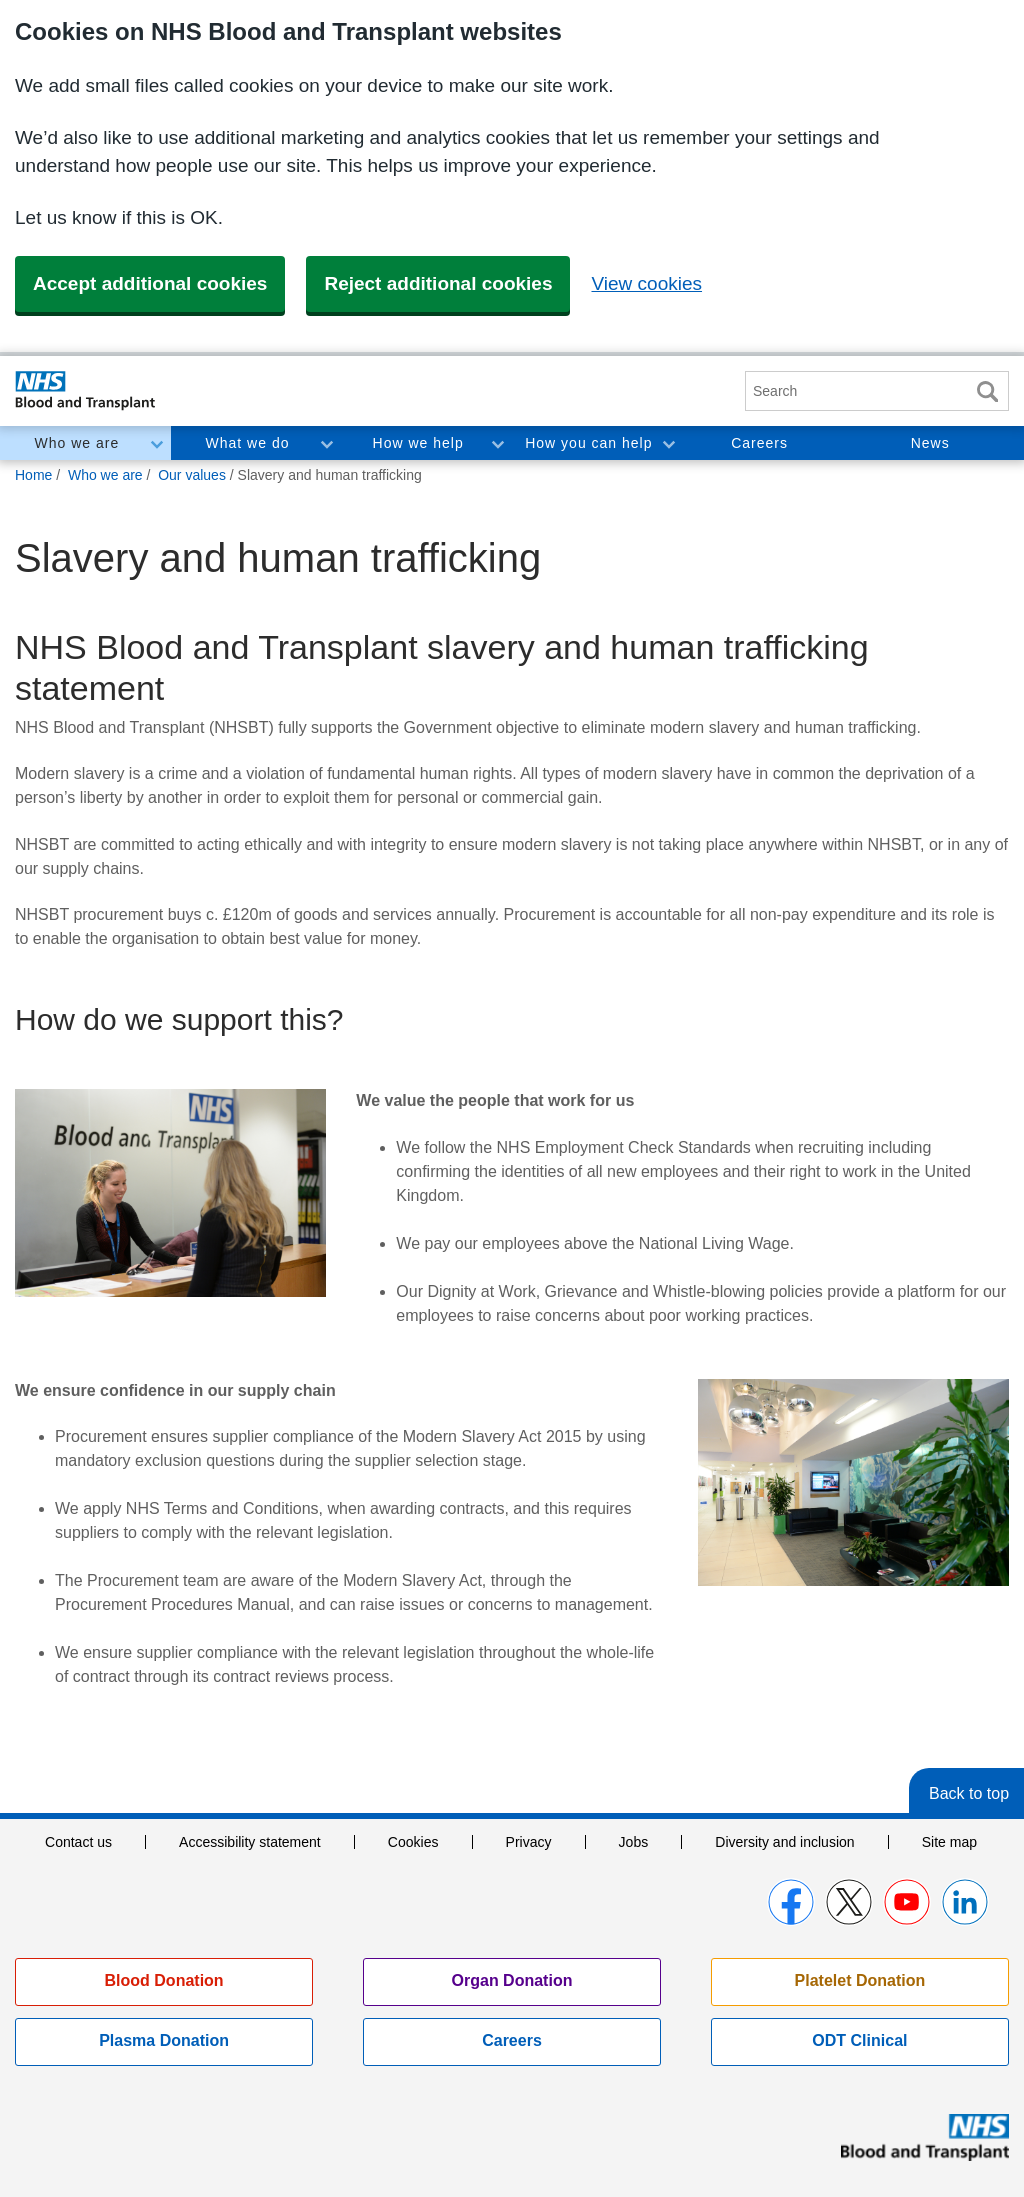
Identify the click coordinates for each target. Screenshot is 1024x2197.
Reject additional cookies (438, 283)
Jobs (634, 1842)
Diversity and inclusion (784, 1842)
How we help (418, 443)
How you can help (588, 443)
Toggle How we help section (497, 443)
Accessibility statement (250, 1842)
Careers (759, 443)
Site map (949, 1842)
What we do (248, 443)
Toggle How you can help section (668, 443)
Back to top (969, 1793)
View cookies (646, 283)
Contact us (78, 1842)
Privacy (529, 1842)
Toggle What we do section (326, 443)
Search (987, 391)
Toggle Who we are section (156, 443)
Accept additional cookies (150, 283)
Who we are (76, 443)
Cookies (413, 1842)
